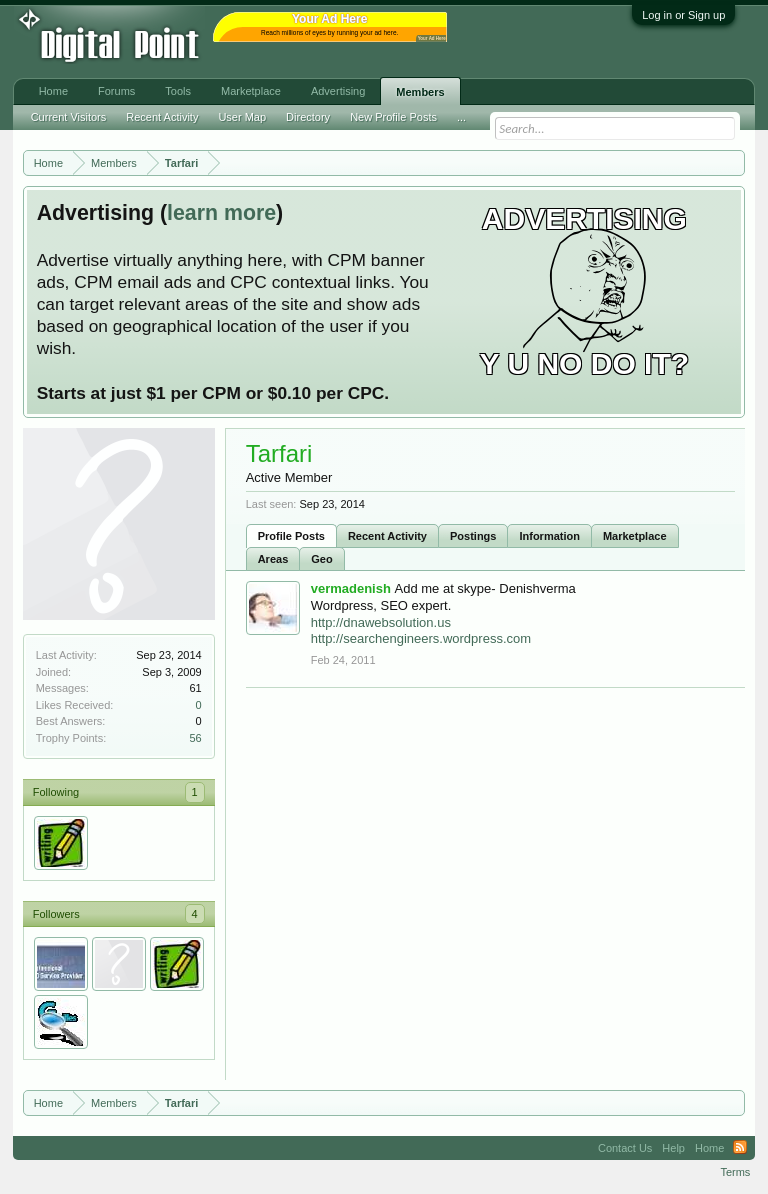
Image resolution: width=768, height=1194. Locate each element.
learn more (221, 213)
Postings (473, 536)
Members (420, 92)
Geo (321, 559)
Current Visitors (69, 117)
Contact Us (625, 1148)
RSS (740, 1148)
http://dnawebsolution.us (381, 622)
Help (673, 1148)
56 (195, 738)
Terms (735, 1172)
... (461, 117)
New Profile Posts (393, 117)
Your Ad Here (432, 38)
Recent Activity (387, 536)
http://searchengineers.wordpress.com (421, 638)
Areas (273, 559)
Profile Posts (291, 536)
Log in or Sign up (683, 15)
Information (549, 536)
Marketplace (635, 536)
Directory (308, 117)
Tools (178, 91)
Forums (116, 91)
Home (53, 91)
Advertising (338, 91)
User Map (242, 117)
